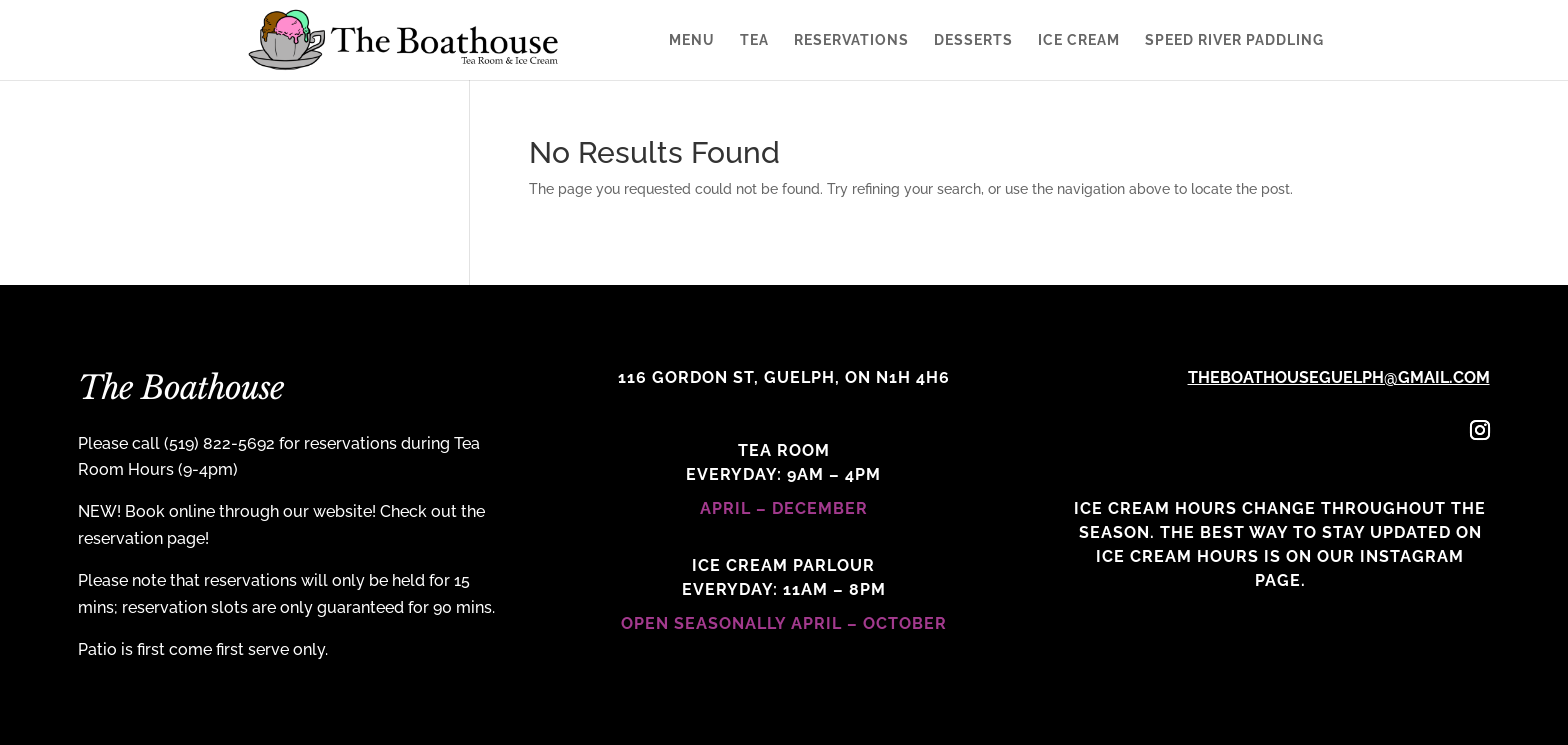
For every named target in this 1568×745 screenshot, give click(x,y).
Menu (692, 40)
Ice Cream (1079, 40)
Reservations (851, 40)
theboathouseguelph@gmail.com (1339, 377)
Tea (754, 40)
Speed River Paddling (1234, 40)
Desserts (973, 40)
